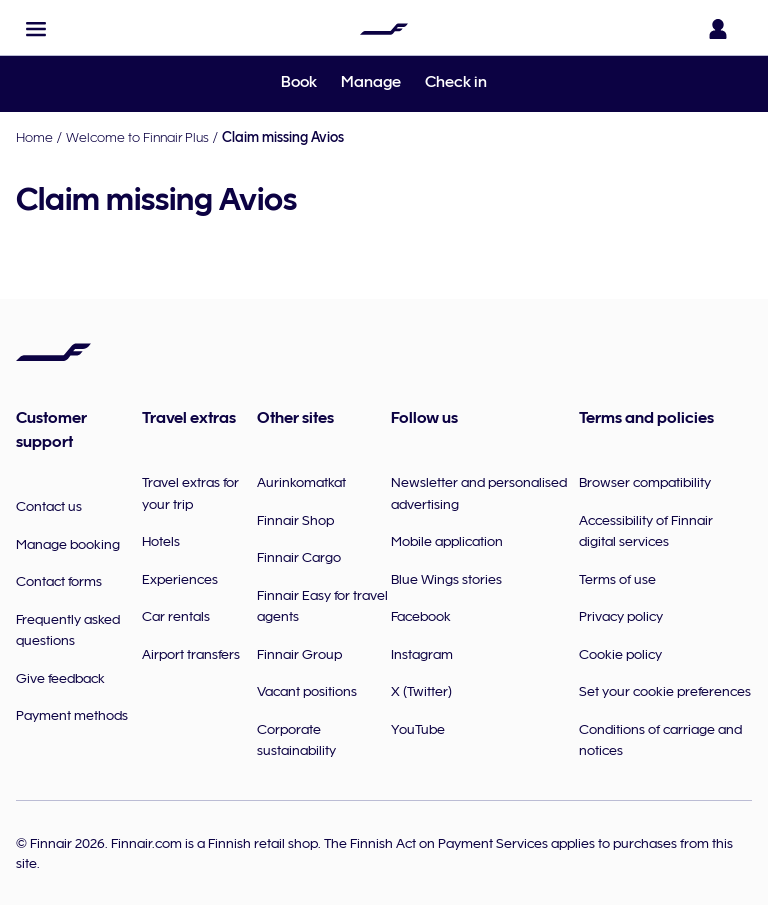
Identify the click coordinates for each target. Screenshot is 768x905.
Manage (371, 82)
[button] (36, 29)
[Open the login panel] (722, 29)
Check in (456, 82)
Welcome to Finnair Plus (137, 137)
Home (34, 137)
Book (299, 82)
